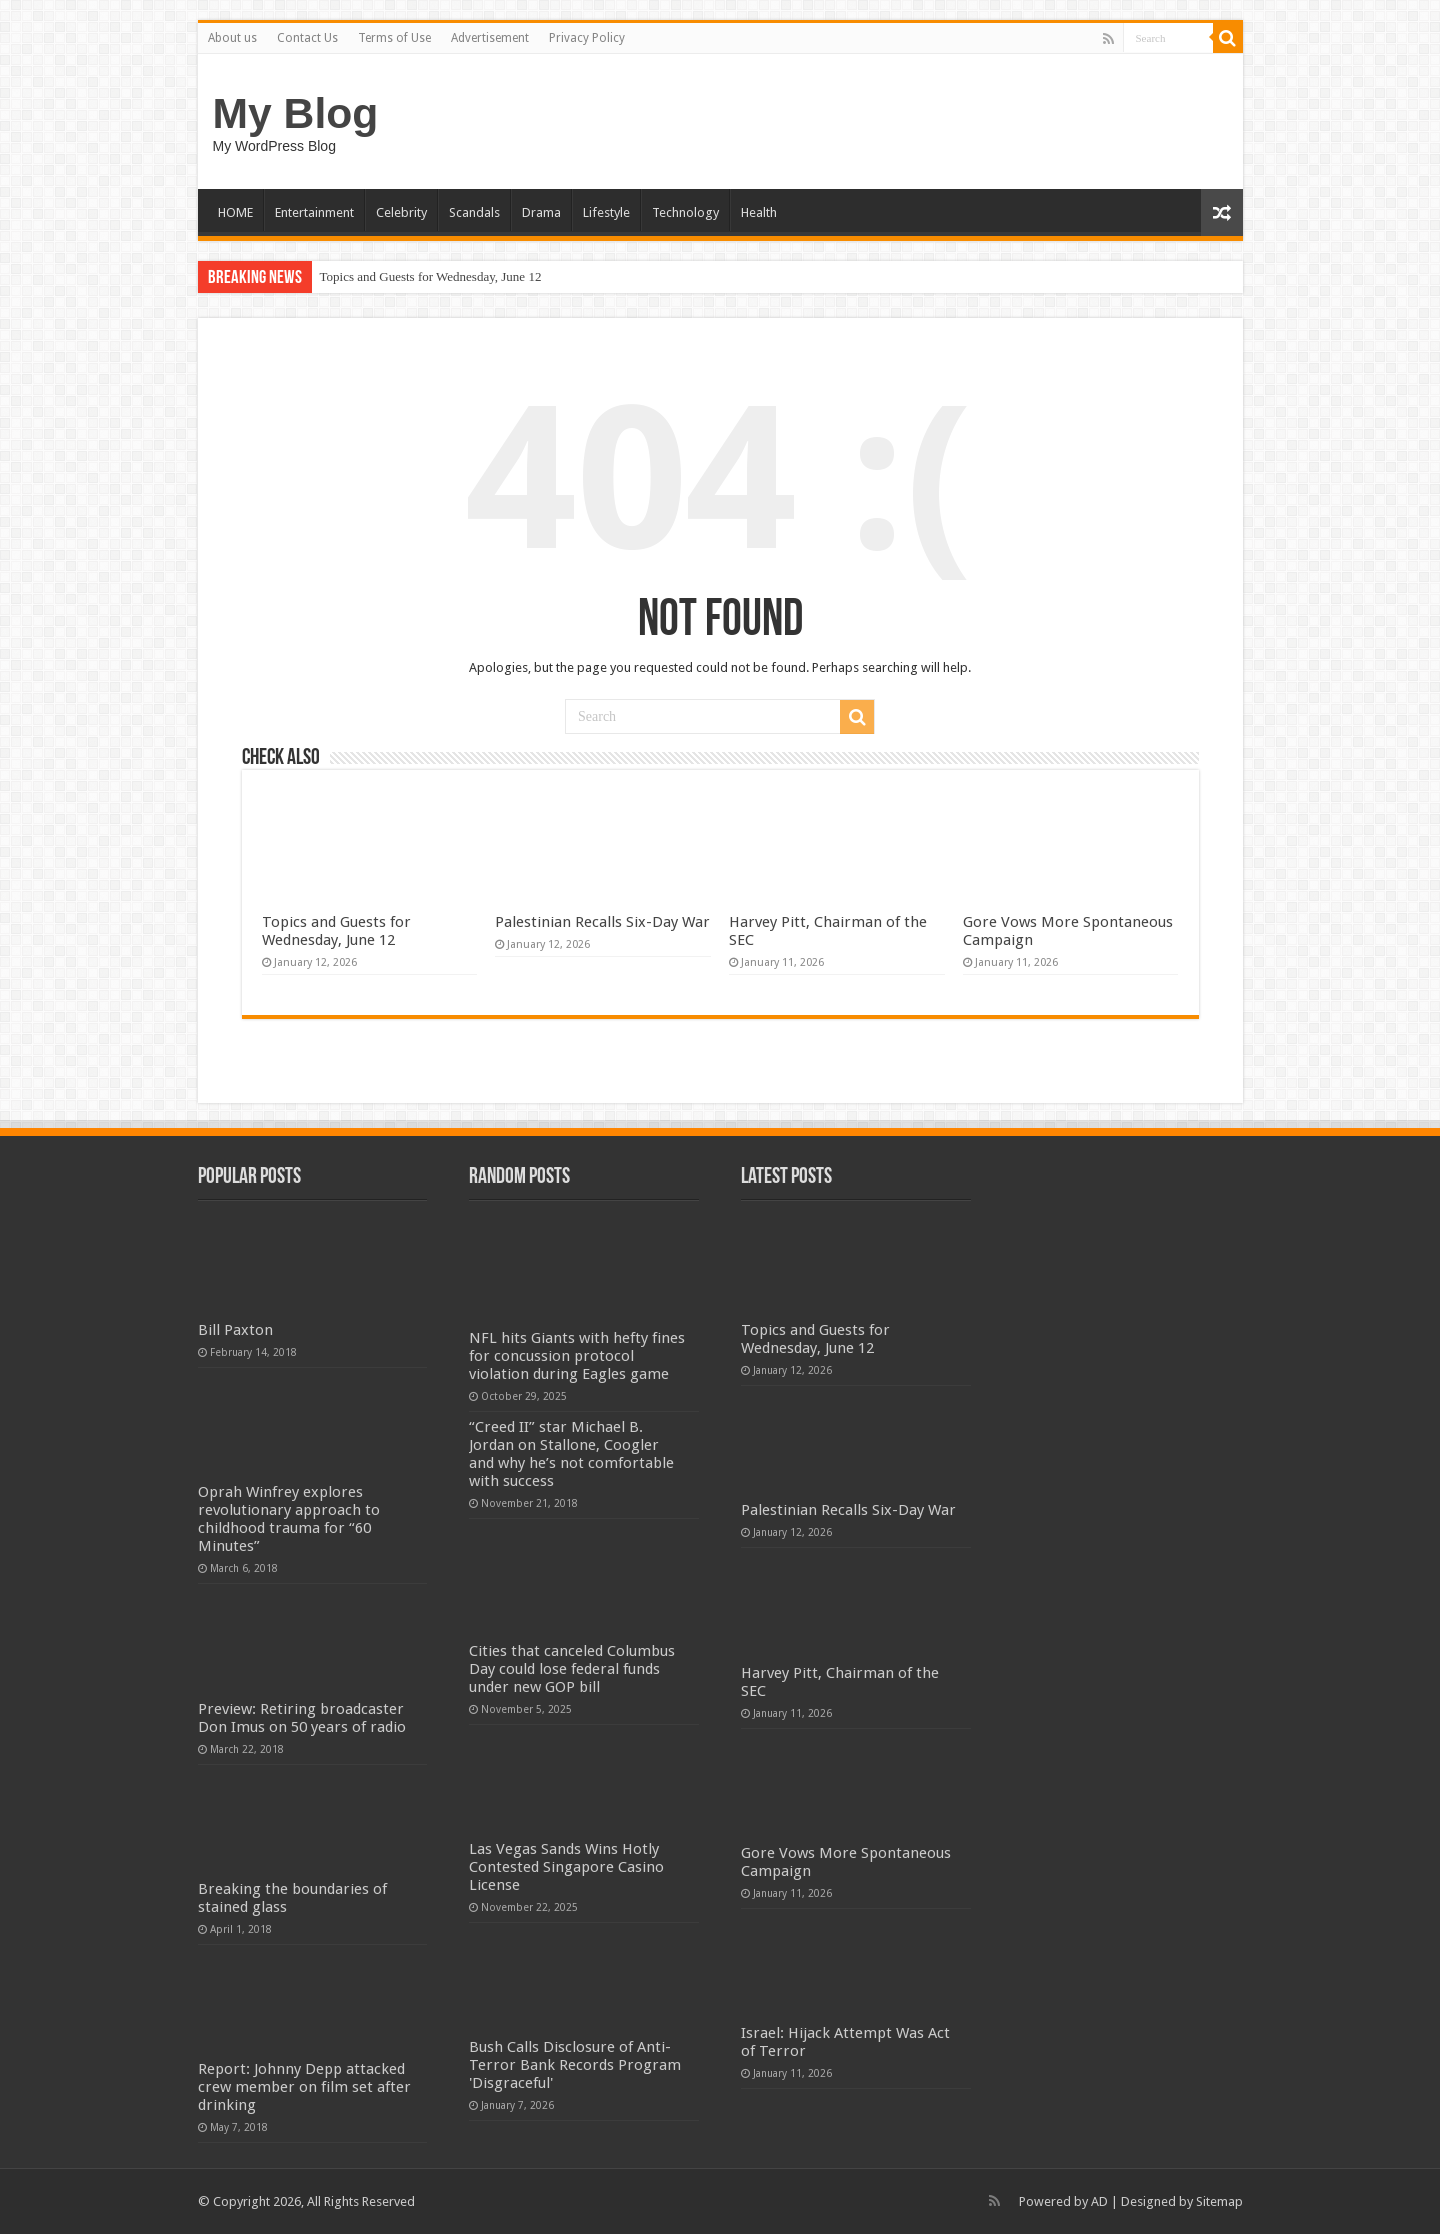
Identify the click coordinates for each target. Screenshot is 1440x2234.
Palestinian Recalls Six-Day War (602, 922)
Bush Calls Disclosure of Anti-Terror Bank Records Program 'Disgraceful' (575, 2065)
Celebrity (401, 212)
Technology (685, 212)
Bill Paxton (235, 1330)
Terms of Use (394, 38)
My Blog (296, 113)
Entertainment (314, 212)
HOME (235, 212)
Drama (541, 212)
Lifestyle (606, 212)
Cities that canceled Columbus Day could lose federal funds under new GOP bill (572, 1669)
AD (1099, 2201)
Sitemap (1219, 2201)
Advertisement (490, 38)
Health (759, 212)
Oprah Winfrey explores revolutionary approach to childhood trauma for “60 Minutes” (289, 1519)
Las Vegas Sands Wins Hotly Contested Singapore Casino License (566, 1867)
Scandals (474, 212)
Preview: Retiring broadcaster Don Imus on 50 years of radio (302, 1718)
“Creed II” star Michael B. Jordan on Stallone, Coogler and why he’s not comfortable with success (571, 1454)
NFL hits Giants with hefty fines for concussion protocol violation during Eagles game (577, 1356)
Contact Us (307, 38)
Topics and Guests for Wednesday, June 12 (431, 276)
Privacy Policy (587, 38)
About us (232, 38)
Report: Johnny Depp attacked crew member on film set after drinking (304, 2087)
